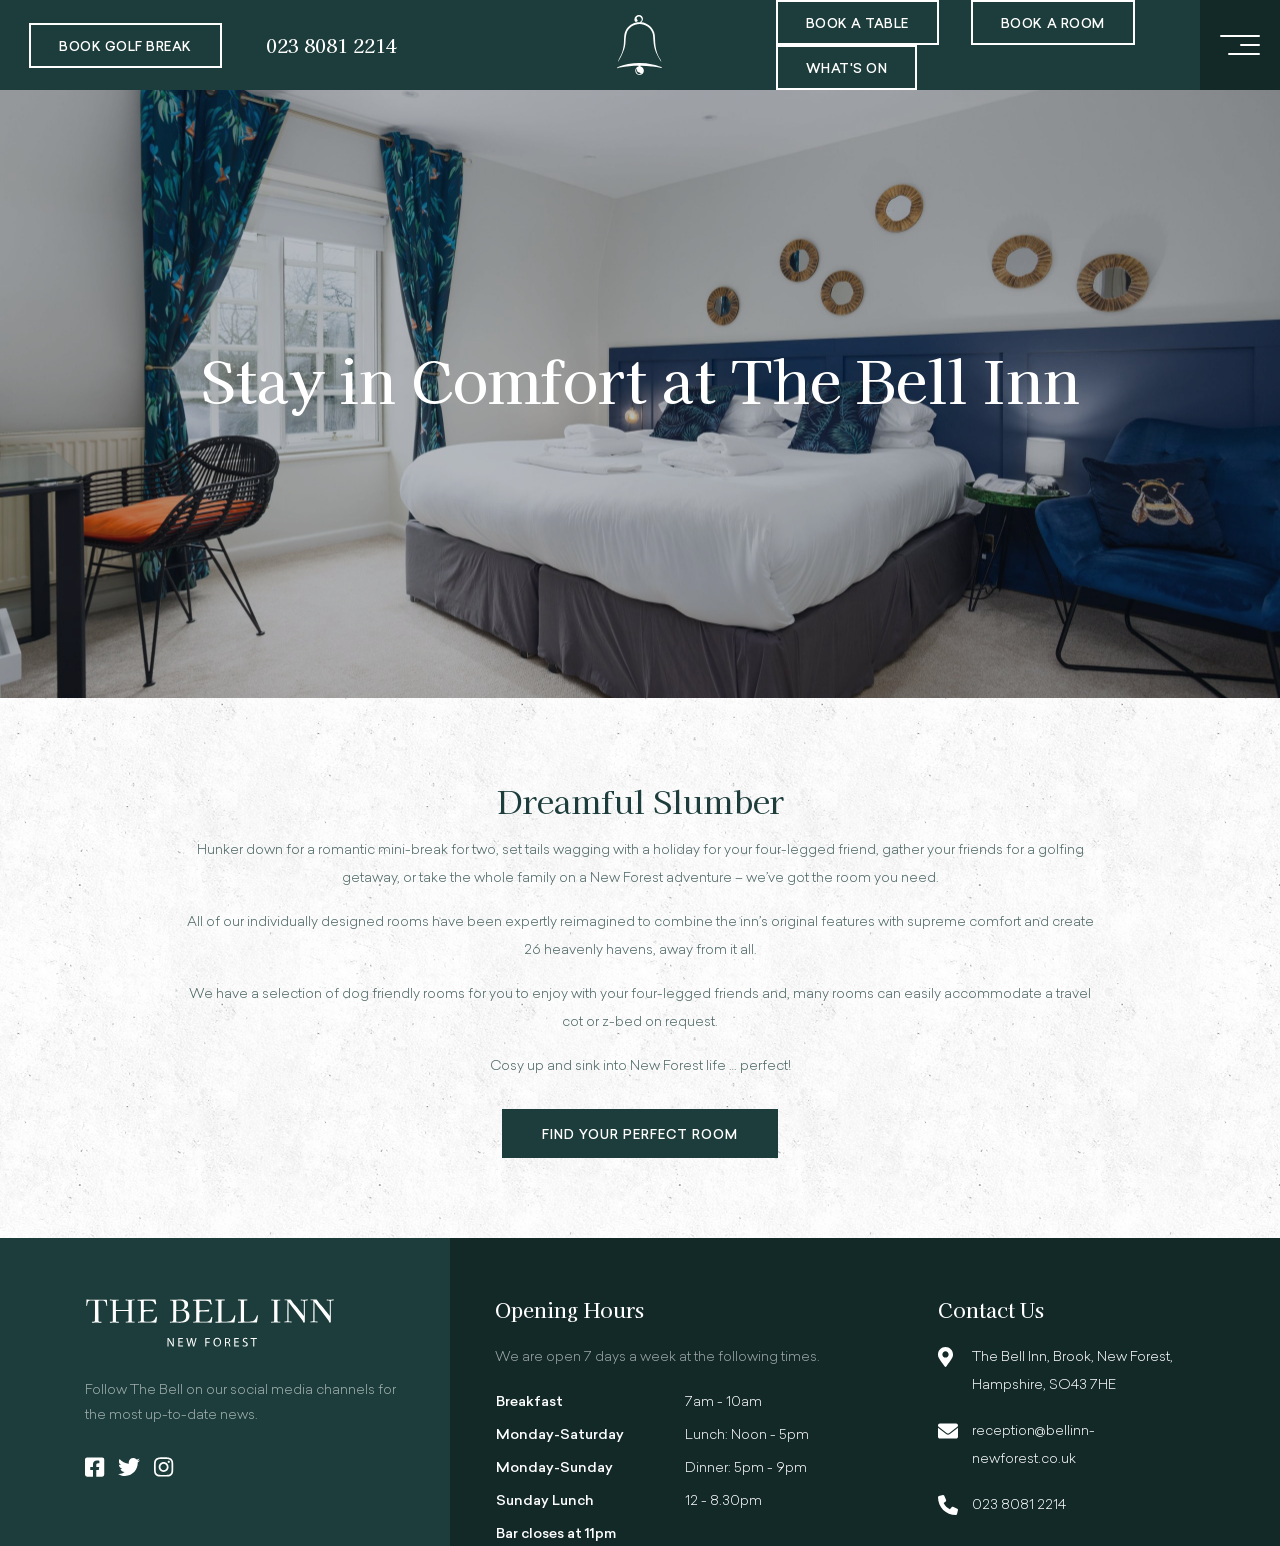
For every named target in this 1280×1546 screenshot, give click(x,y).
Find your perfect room (640, 1135)
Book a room (1053, 24)
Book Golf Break (125, 47)
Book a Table (857, 24)
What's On (847, 69)
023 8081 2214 (331, 44)
